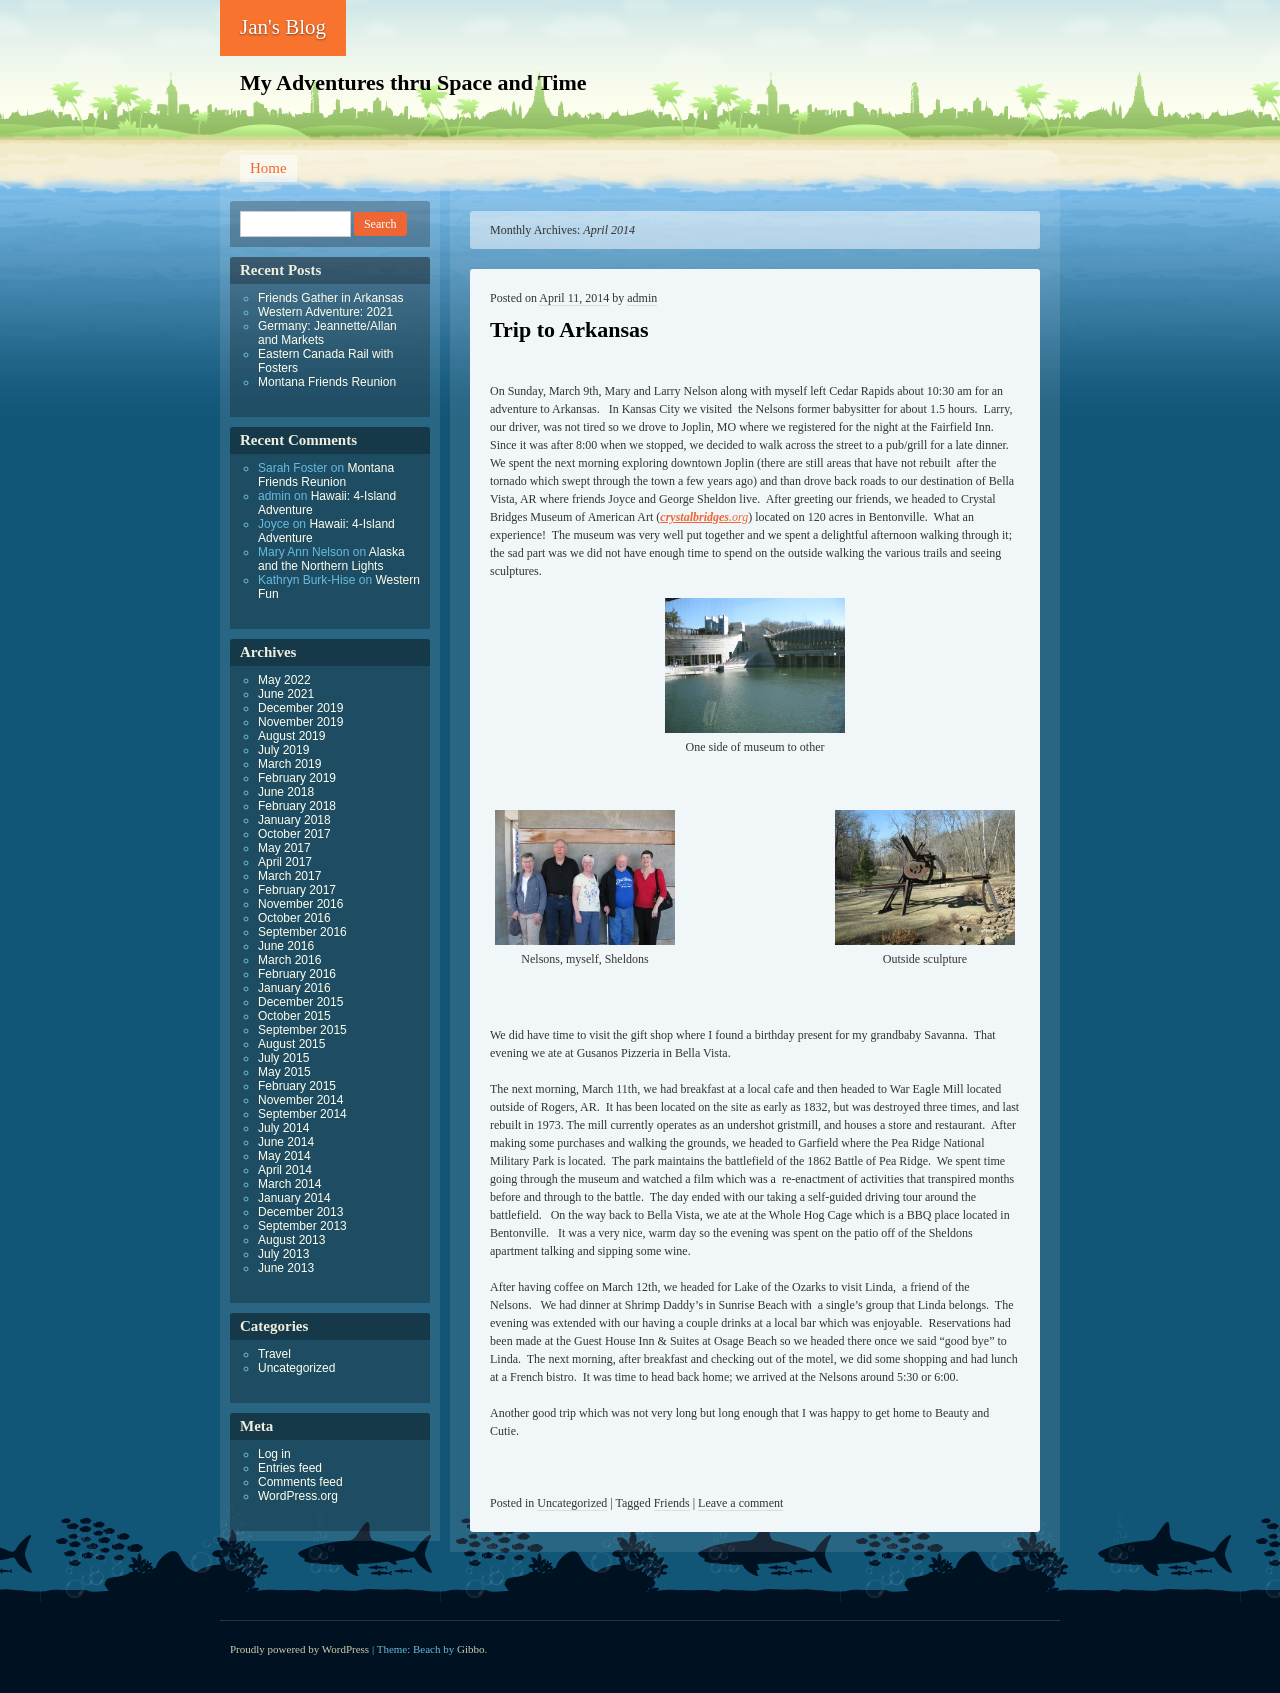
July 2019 (283, 750)
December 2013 (300, 1212)
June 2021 (286, 694)
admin (642, 298)
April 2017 (285, 862)
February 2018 (297, 806)
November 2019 (300, 722)
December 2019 (300, 708)
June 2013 (286, 1268)
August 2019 (291, 736)
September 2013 (302, 1226)
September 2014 (302, 1114)
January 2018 (294, 820)
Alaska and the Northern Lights (331, 559)
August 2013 (291, 1240)
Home (268, 168)
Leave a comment (740, 1503)
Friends (672, 1503)
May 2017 (284, 848)
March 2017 (289, 876)
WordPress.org (298, 1496)
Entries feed (290, 1468)
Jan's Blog (283, 27)
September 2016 (302, 932)
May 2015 (284, 1072)
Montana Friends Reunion (327, 382)
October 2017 (294, 834)
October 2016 (294, 918)
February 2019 (297, 778)
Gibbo (471, 1649)
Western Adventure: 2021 (325, 312)
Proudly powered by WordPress (299, 1649)
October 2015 (294, 1016)
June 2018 (286, 792)
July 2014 (283, 1128)
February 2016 (297, 974)
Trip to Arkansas (569, 329)
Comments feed (300, 1482)
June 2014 (286, 1142)
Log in (274, 1454)
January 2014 (294, 1198)
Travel (274, 1354)
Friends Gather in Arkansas (330, 298)
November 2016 (300, 904)
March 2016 (289, 960)
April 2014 (285, 1170)
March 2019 (289, 764)
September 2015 (302, 1030)
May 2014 (284, 1156)
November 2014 (300, 1100)
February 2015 (297, 1086)
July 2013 (283, 1254)
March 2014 (289, 1184)
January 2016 (294, 988)
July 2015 (283, 1058)
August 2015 (291, 1044)
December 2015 (300, 1002)
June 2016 (286, 946)
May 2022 (284, 680)
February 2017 (297, 890)
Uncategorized (572, 1503)
